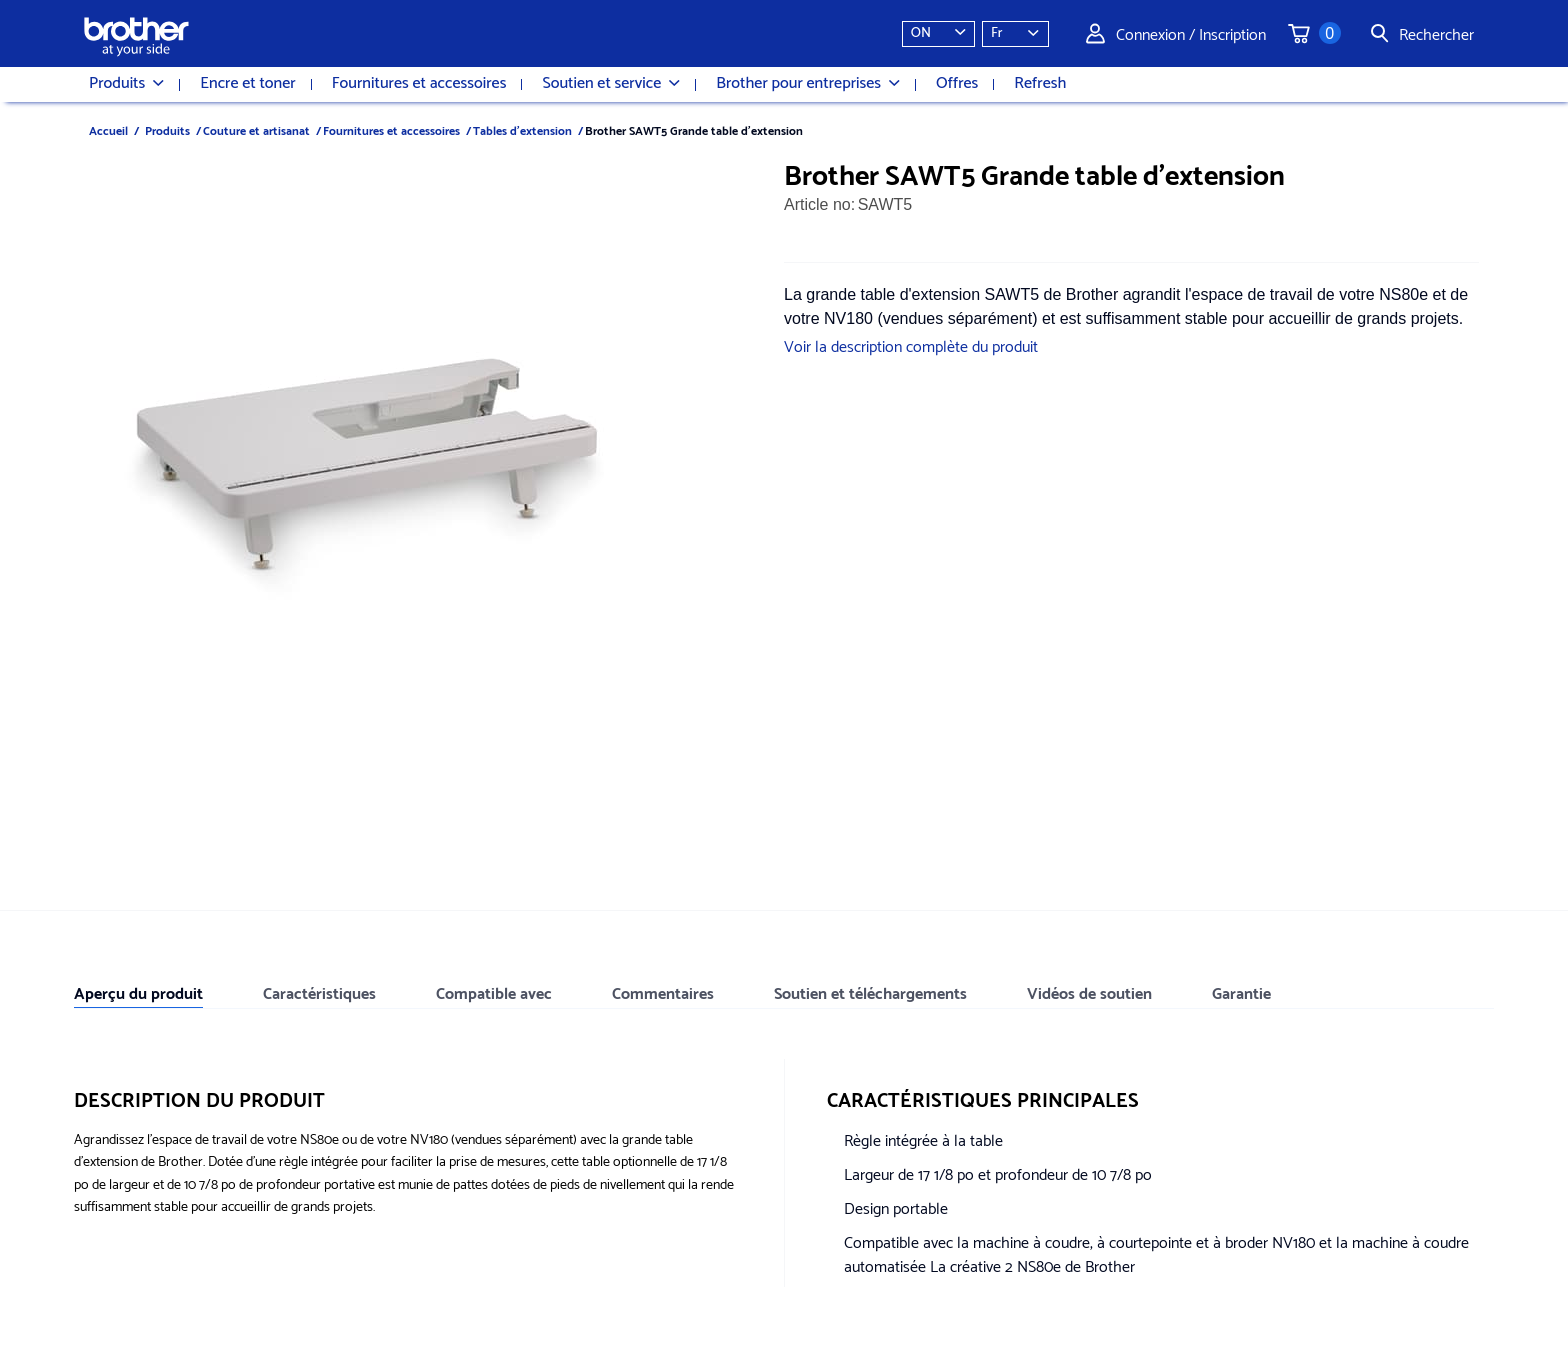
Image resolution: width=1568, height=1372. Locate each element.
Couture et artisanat (256, 129)
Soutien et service (611, 84)
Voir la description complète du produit (911, 344)
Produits (126, 84)
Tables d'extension (522, 129)
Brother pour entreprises (808, 84)
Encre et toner (247, 84)
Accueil (108, 129)
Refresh (1040, 84)
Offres (957, 84)
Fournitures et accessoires (419, 84)
